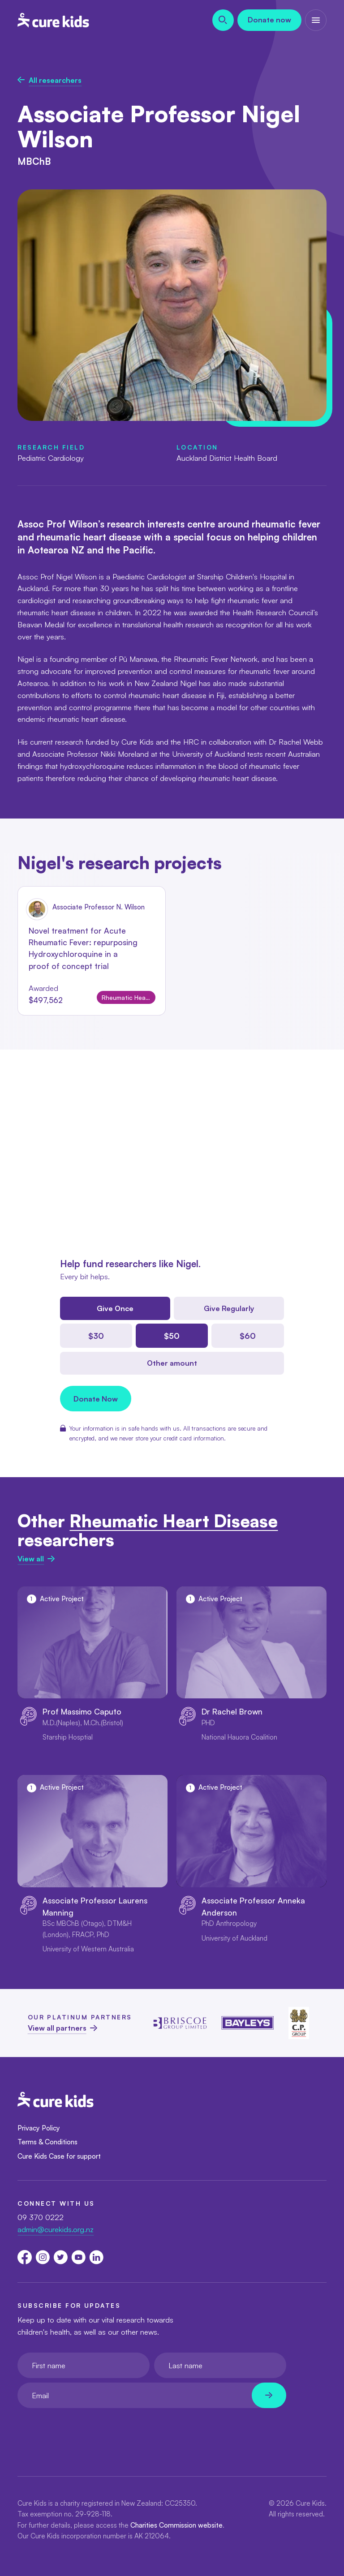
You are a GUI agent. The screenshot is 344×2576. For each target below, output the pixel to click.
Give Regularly (229, 1308)
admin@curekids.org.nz (55, 2229)
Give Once (115, 1308)
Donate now (269, 19)
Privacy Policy (38, 2128)
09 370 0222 (40, 2217)
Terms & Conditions (47, 2142)
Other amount (172, 1363)
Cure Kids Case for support (59, 2156)
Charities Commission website (176, 2525)
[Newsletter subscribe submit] (269, 2395)
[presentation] (85, 2430)
